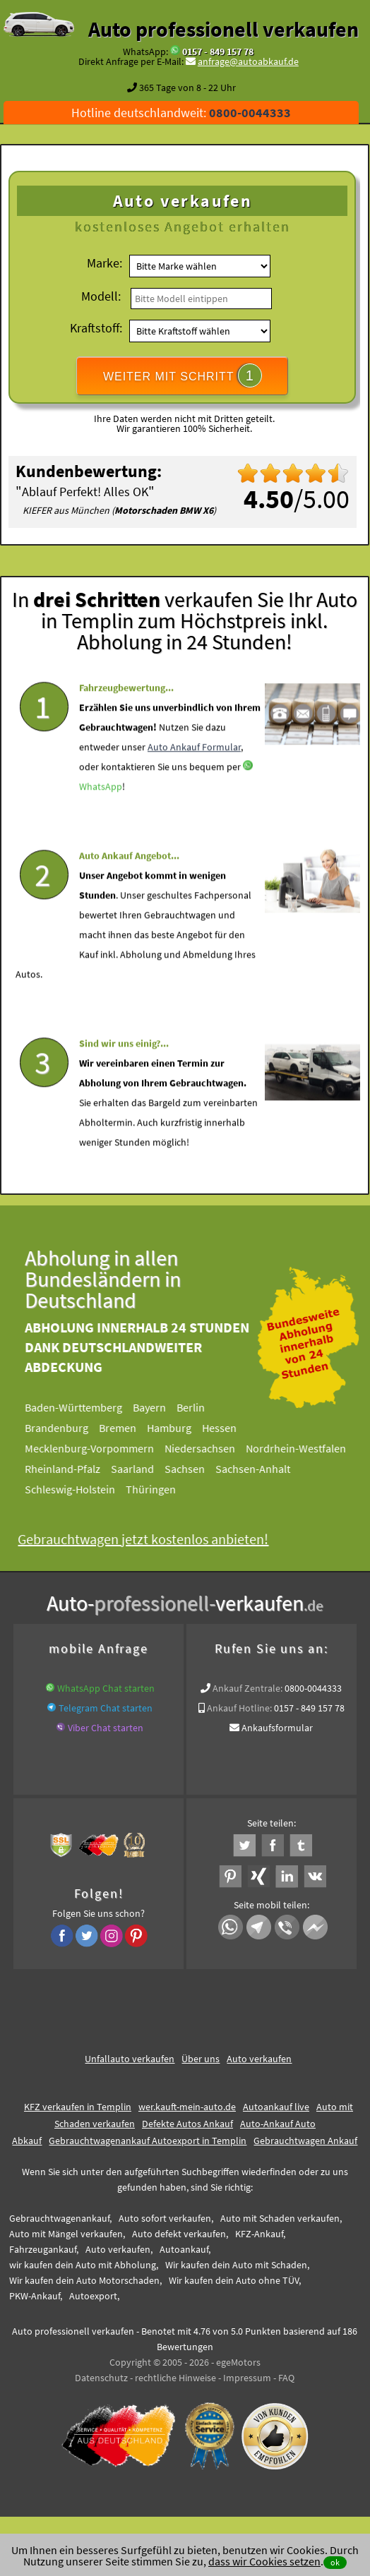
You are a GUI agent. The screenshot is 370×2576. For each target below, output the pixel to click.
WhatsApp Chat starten (106, 1688)
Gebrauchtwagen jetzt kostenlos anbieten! (150, 1539)
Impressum (247, 2377)
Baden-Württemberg (80, 1407)
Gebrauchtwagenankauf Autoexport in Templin (147, 2140)
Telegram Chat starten (106, 1708)
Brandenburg (63, 1428)
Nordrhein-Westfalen (303, 1448)
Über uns (200, 2058)
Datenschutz (101, 2377)
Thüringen (158, 1489)
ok (335, 2562)
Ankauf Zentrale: (247, 1688)
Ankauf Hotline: (239, 1708)
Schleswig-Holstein (77, 1489)
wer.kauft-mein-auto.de (187, 2106)
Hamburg (176, 1428)
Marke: (104, 263)
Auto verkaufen (259, 2058)
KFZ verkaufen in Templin (77, 2106)
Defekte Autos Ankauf (187, 2123)
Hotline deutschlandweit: (181, 112)
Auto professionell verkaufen (223, 29)
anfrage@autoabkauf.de (248, 61)
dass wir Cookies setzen (264, 2561)
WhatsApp (100, 813)
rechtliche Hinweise (175, 2377)
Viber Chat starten (105, 1727)
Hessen (226, 1428)
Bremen (124, 1428)
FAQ (286, 2377)
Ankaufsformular (277, 1727)
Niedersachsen (207, 1448)
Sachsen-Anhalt (259, 1469)
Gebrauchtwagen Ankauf (305, 2140)
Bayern (156, 1407)
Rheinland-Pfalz (69, 1469)
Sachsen (192, 1469)
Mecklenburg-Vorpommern (96, 1448)
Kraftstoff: (96, 328)
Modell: (101, 296)
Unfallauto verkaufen (129, 2058)
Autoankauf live (276, 2106)
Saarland (139, 1469)
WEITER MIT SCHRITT (182, 375)
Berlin (198, 1407)
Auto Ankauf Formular (194, 773)
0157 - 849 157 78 (217, 51)
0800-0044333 (313, 1688)
